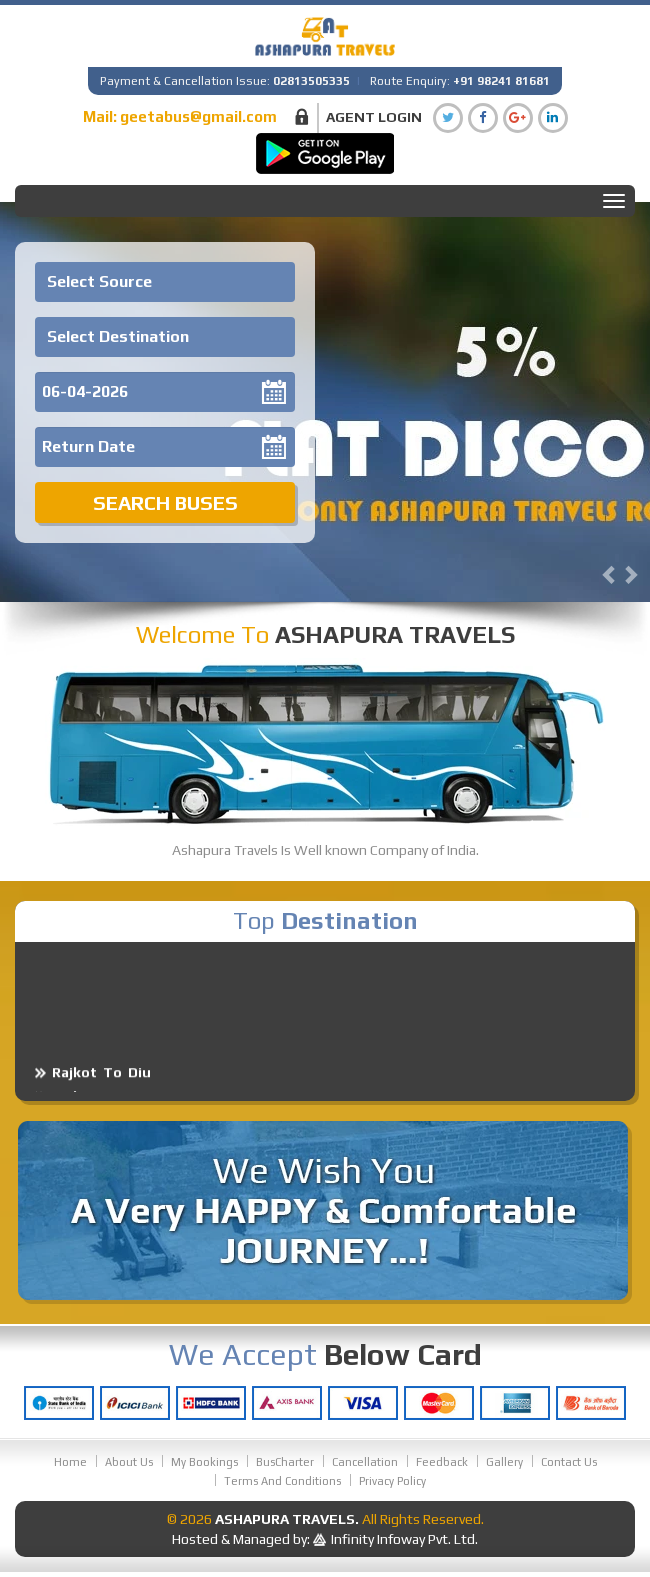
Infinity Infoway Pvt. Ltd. (404, 1539)
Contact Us (569, 1462)
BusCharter (285, 1462)
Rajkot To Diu (101, 1083)
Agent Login (374, 117)
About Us (129, 1462)
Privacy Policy (392, 1481)
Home (70, 1462)
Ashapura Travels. (287, 1519)
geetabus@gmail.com (198, 116)
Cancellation (365, 1462)
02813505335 (311, 81)
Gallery (504, 1462)
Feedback (442, 1462)
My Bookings (204, 1462)
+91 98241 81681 (501, 81)
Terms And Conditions (282, 1481)
